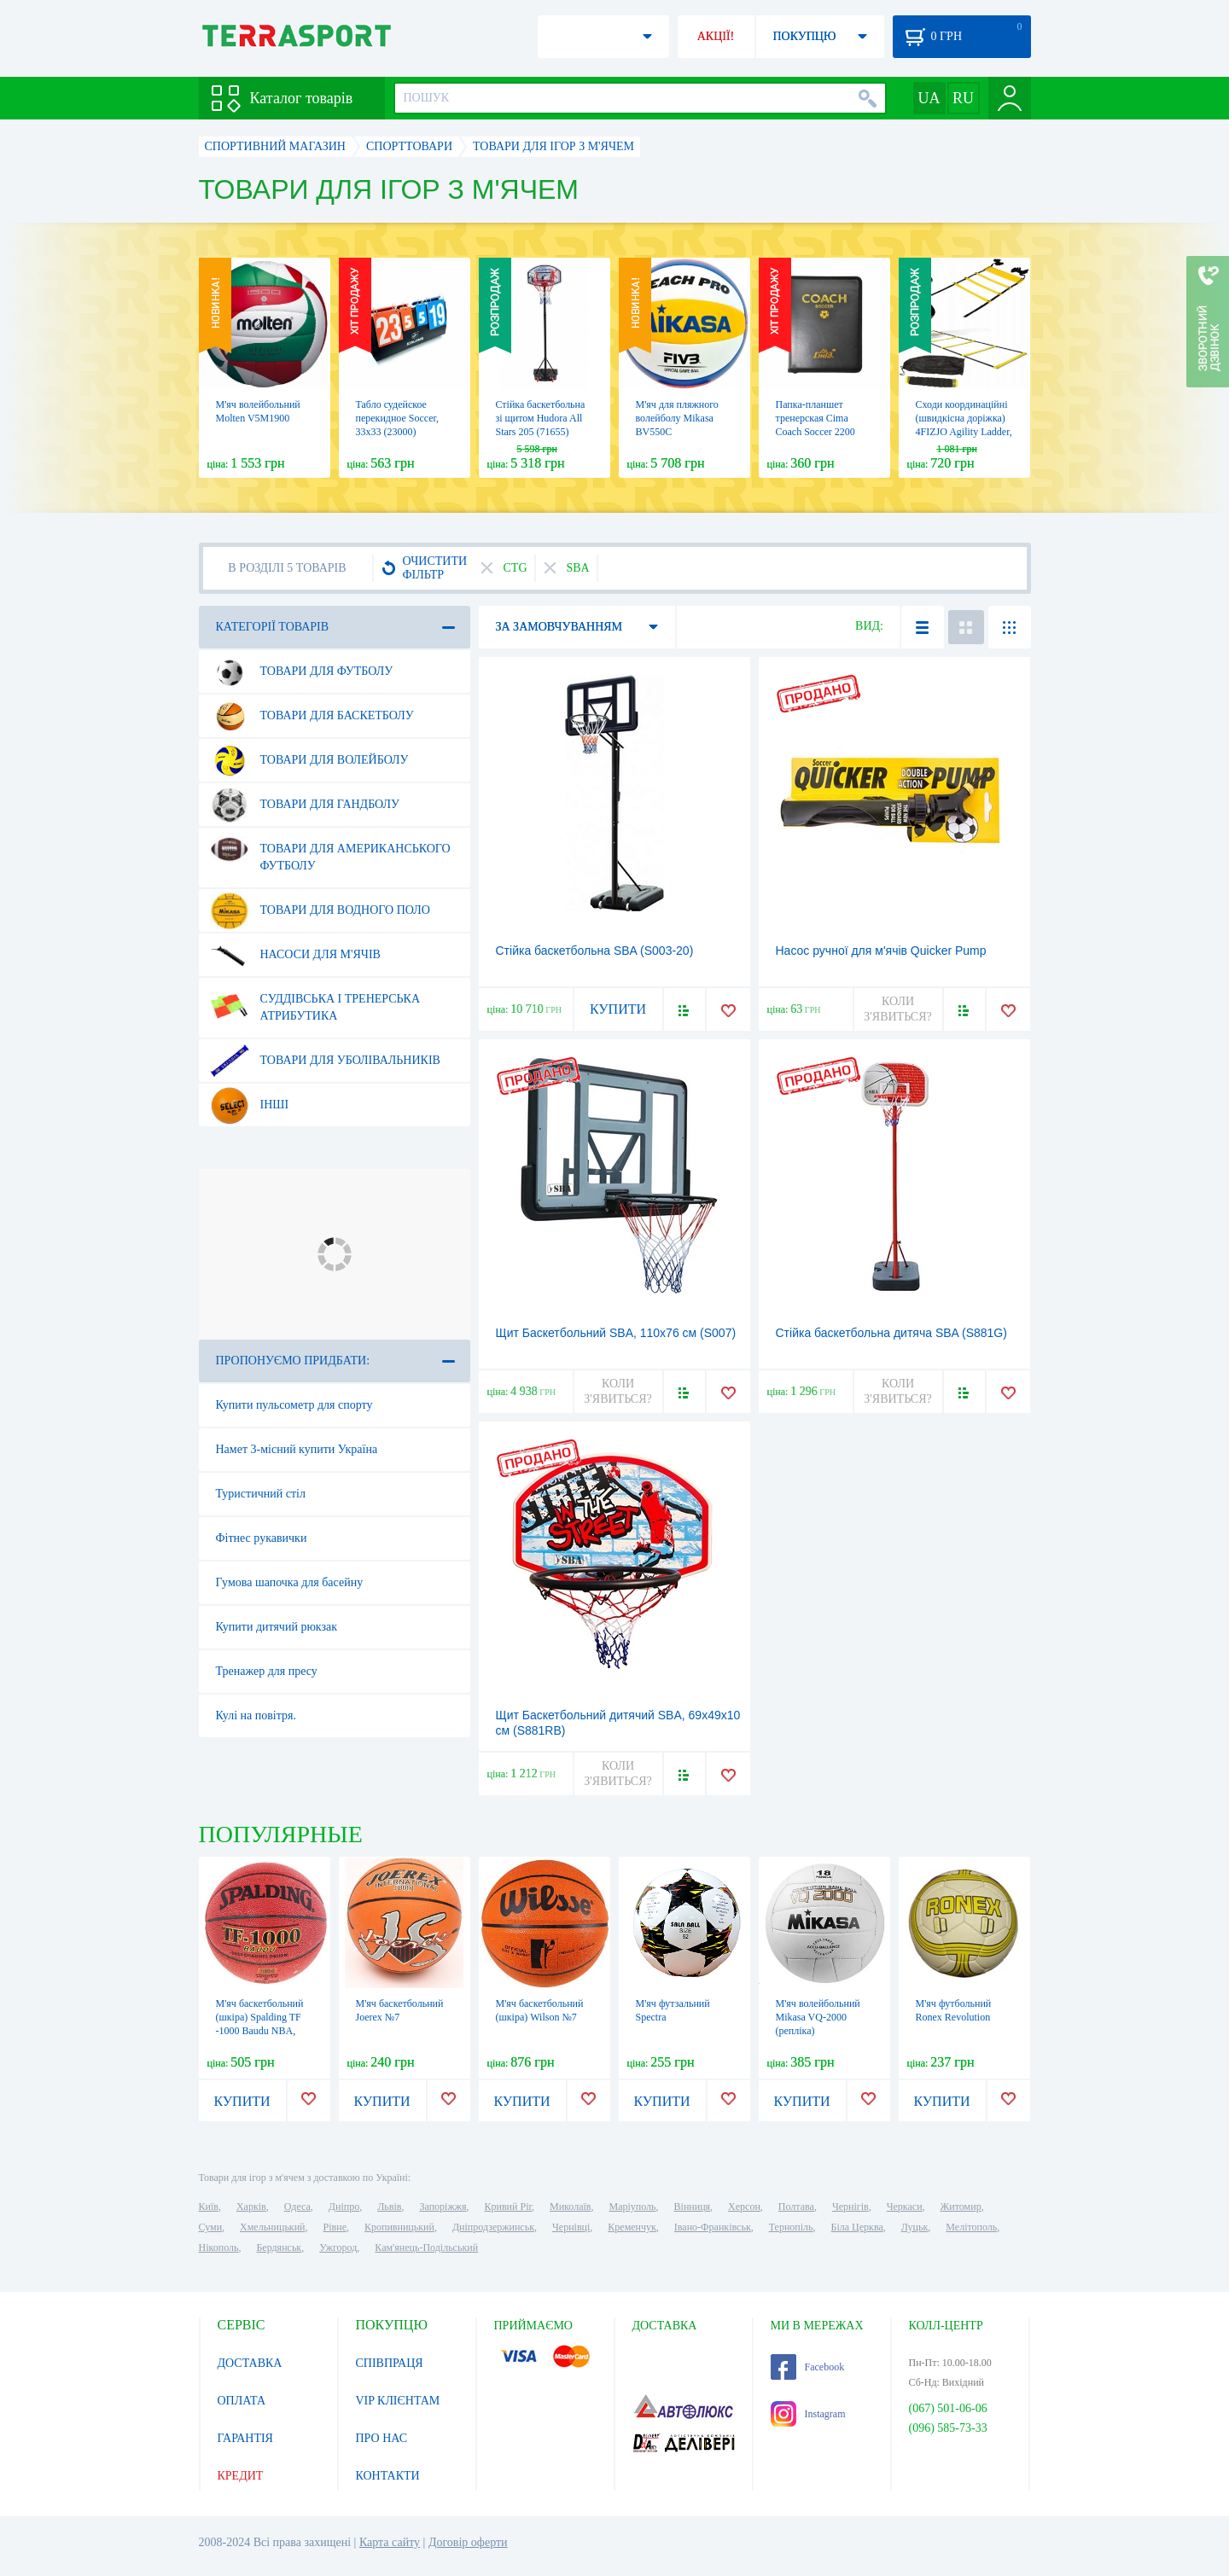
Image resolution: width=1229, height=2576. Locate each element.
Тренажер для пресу (266, 1671)
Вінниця (692, 2207)
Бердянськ (278, 2247)
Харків (251, 2207)
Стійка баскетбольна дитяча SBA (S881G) (891, 1333)
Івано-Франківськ (712, 2227)
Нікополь (219, 2247)
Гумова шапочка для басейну (290, 1582)
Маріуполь (632, 2207)
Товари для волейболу (309, 760)
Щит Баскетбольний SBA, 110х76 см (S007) (616, 1333)
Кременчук (632, 2227)
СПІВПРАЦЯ (389, 2363)
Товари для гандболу (304, 804)
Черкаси (905, 2207)
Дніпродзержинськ (493, 2227)
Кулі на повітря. (256, 1715)
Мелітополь (971, 2227)
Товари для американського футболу (330, 850)
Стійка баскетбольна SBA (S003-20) (595, 950)
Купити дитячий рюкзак (277, 1626)
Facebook (808, 2367)
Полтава (796, 2207)
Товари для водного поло (320, 910)
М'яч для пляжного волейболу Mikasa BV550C (677, 418)
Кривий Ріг (509, 2207)
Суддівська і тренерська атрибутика (315, 1001)
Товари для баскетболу (312, 716)
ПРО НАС (382, 2438)
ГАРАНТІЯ (245, 2438)
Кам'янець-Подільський (426, 2247)
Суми (211, 2227)
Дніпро (344, 2207)
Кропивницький (399, 2227)
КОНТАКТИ (388, 2475)
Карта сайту (389, 2542)
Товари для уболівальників (325, 1060)
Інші (249, 1105)
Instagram (808, 2414)
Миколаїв (570, 2207)
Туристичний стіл (261, 1493)
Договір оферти (468, 2542)
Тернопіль (791, 2227)
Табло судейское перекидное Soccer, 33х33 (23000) (398, 418)
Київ (208, 2207)
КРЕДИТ (241, 2475)
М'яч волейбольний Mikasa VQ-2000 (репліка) (818, 2017)
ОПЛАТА (242, 2400)
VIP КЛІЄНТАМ (398, 2400)
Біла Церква (857, 2227)
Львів (389, 2207)
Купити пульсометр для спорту (294, 1404)
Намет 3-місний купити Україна (297, 1449)
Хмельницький (272, 2227)
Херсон (744, 2207)
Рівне (335, 2227)
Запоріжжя (442, 2207)
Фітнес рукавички (261, 1538)
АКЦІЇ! (716, 36)
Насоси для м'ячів (295, 954)
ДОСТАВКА (250, 2363)
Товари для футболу (301, 671)
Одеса (297, 2207)
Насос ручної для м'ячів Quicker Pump (881, 950)
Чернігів (850, 2207)
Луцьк (915, 2227)
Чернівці (571, 2227)
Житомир (961, 2207)
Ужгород (338, 2247)
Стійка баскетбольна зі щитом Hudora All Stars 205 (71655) (540, 418)
